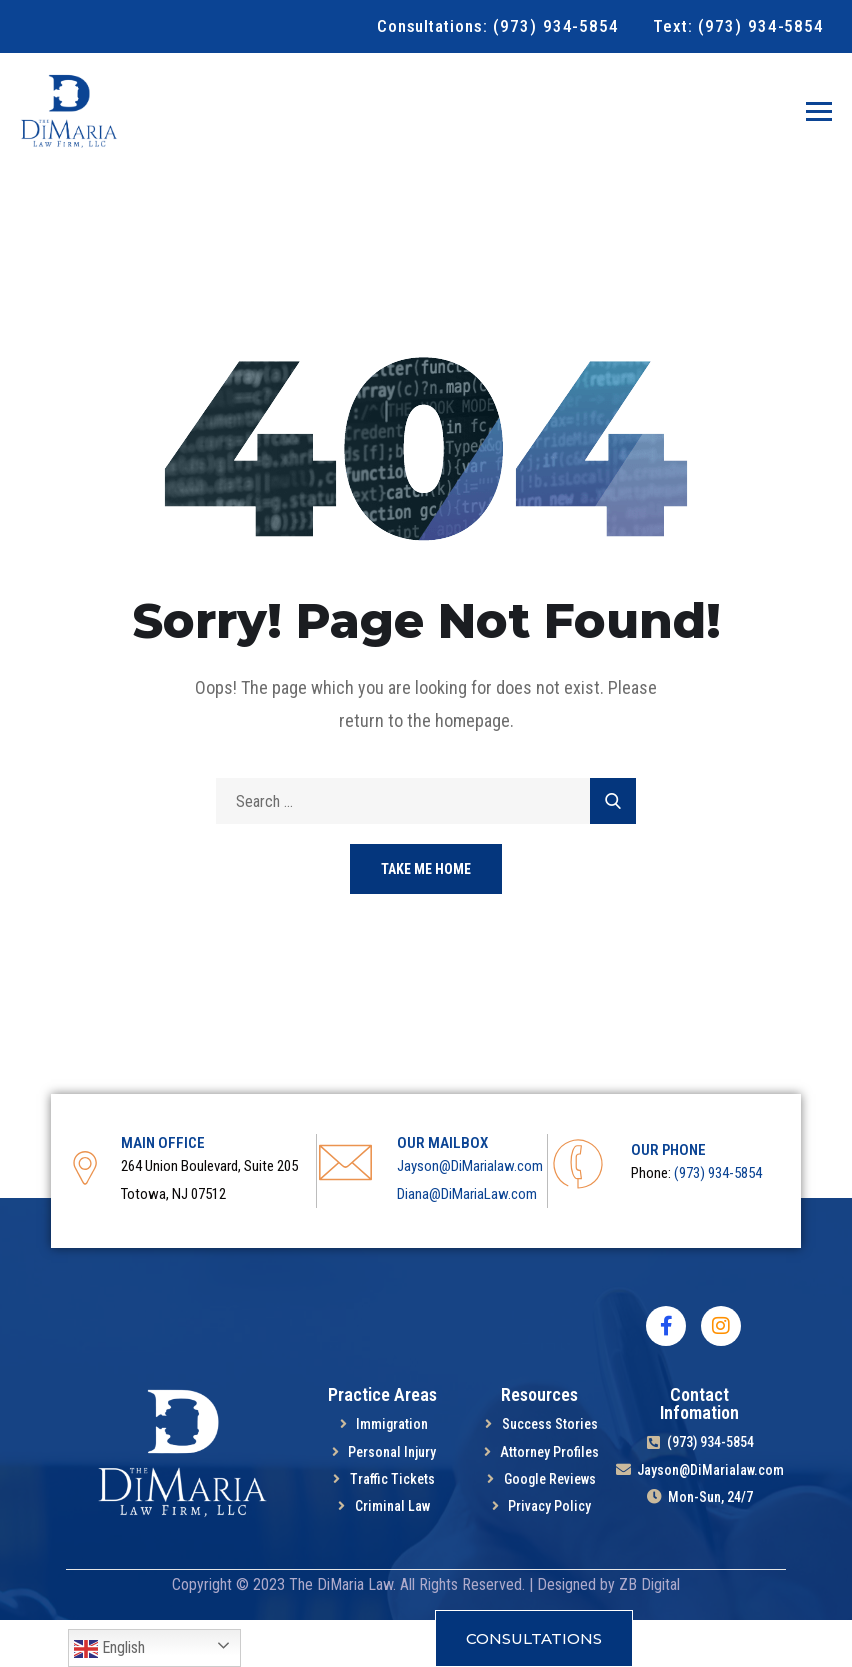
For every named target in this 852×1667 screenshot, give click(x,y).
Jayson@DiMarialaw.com (470, 1213)
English (109, 1649)
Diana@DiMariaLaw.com (467, 1241)
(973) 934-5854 (718, 1220)
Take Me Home (426, 916)
